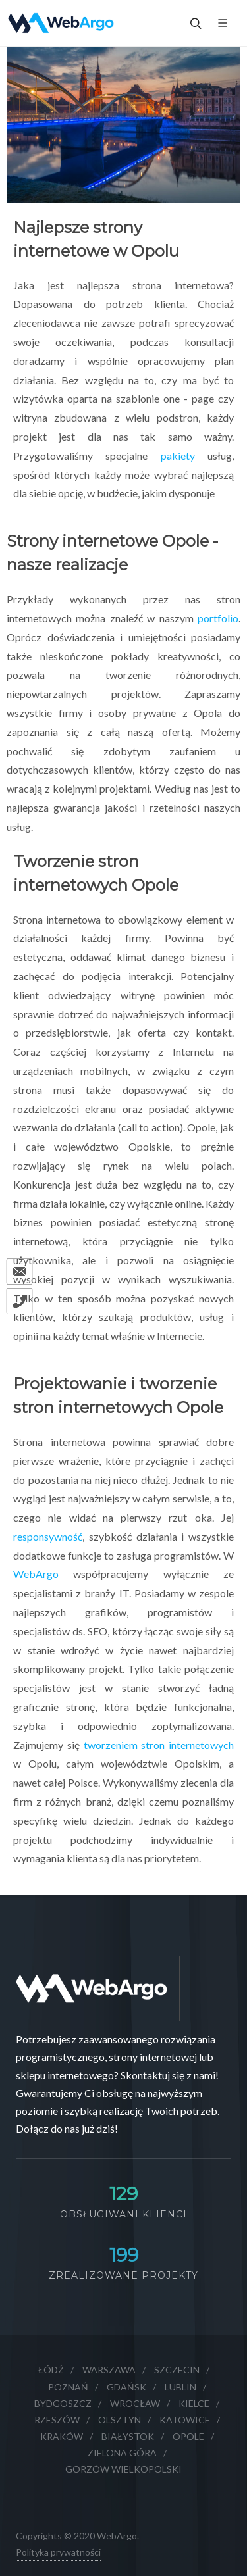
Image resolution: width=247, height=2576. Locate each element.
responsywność (47, 1536)
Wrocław (135, 2403)
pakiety (178, 455)
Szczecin (177, 2369)
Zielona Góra (122, 2452)
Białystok (127, 2436)
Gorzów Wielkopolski (123, 2469)
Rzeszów (57, 2419)
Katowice (184, 2419)
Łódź (51, 2369)
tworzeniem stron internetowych (159, 1745)
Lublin (180, 2386)
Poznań (68, 2386)
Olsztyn (119, 2419)
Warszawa (109, 2369)
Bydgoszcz (63, 2403)
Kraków (61, 2436)
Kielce (193, 2403)
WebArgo (36, 1574)
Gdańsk (126, 2386)
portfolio (218, 618)
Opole (188, 2436)
